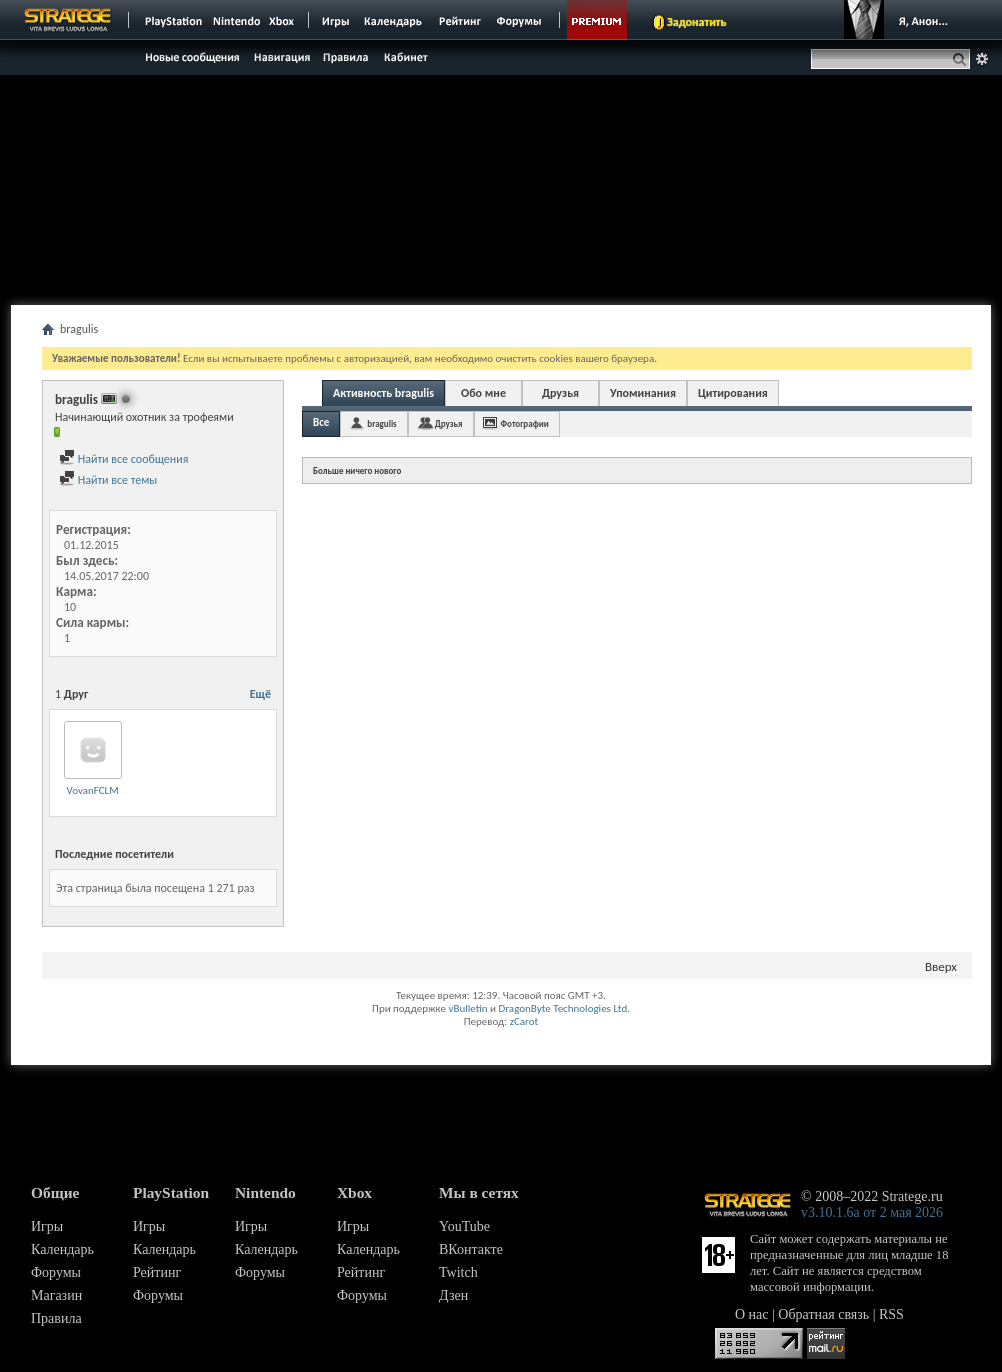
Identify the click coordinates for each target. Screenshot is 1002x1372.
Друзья (560, 393)
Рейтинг (157, 1272)
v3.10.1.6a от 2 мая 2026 (872, 1212)
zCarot (524, 1021)
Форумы (56, 1272)
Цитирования (733, 393)
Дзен (453, 1295)
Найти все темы (108, 480)
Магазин (56, 1295)
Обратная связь (823, 1314)
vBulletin (467, 1008)
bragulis (381, 423)
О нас (752, 1314)
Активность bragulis (383, 393)
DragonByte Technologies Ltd (562, 1008)
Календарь (62, 1249)
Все (321, 422)
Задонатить (696, 22)
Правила (56, 1318)
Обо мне (483, 393)
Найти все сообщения (123, 459)
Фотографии (525, 423)
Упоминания (643, 393)
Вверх (941, 966)
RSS (891, 1314)
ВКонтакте (471, 1249)
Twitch (458, 1272)
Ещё (260, 694)
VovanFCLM (92, 790)
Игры (47, 1226)
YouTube (464, 1226)
